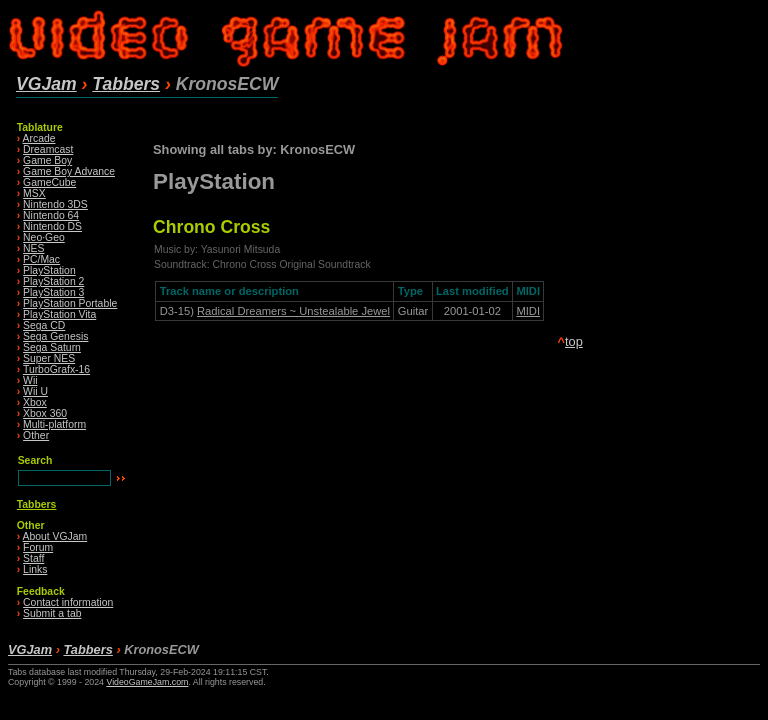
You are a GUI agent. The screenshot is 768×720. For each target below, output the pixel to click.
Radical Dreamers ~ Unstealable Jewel (293, 311)
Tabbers (126, 84)
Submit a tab (52, 613)
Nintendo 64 (51, 215)
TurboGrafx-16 (56, 369)
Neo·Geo (44, 237)
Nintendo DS (52, 226)
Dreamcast (48, 149)
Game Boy (47, 160)
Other (36, 435)
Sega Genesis (55, 336)
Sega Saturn (52, 347)
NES (33, 248)
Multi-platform (54, 424)
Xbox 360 (45, 413)
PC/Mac (41, 259)
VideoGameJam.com (147, 682)
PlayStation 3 (53, 292)
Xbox (35, 402)
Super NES (49, 358)
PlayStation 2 (53, 281)
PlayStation (49, 270)
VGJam (46, 84)
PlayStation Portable (70, 303)
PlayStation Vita (59, 314)
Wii (30, 380)
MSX (34, 193)
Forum (38, 547)
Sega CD (44, 325)
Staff (33, 558)
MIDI (528, 311)
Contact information (68, 602)
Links (35, 569)
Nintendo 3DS (55, 204)
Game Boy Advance (69, 171)
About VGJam (55, 536)
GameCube (49, 182)
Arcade (39, 138)
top (574, 341)
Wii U (35, 391)
